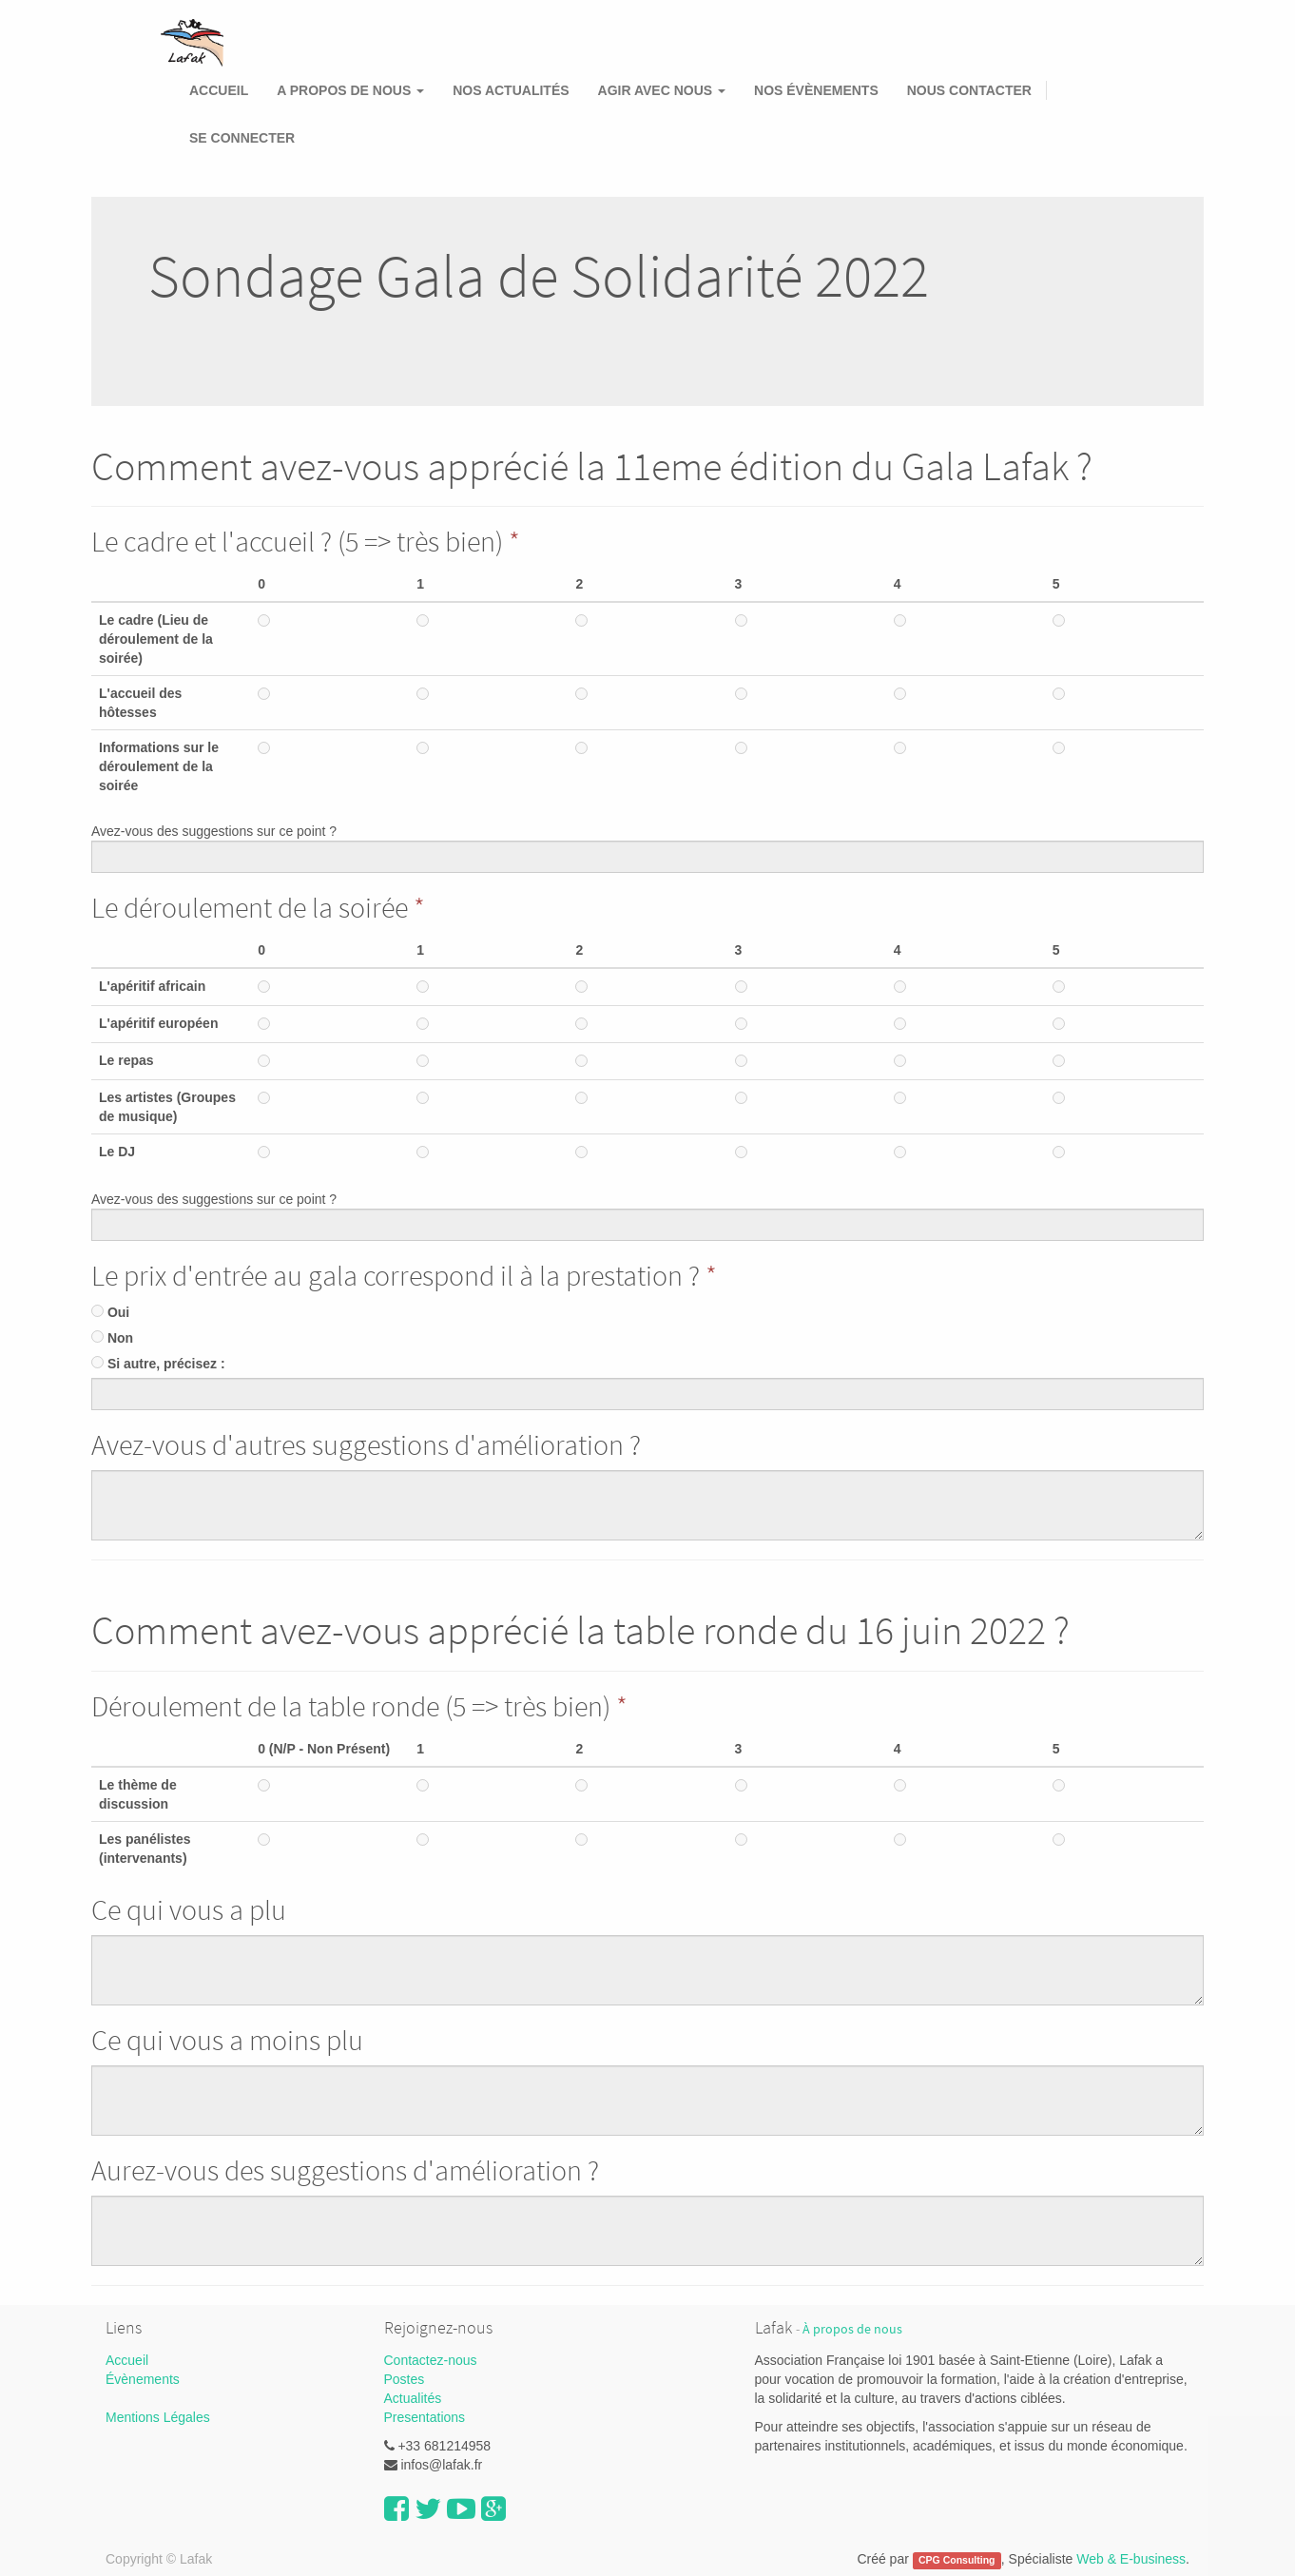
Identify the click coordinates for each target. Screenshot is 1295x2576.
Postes (404, 2379)
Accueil (127, 2360)
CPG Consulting (956, 2560)
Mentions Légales (158, 2417)
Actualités (413, 2398)
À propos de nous (852, 2329)
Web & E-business (1131, 2558)
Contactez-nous (430, 2360)
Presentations (425, 2417)
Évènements (143, 2379)
